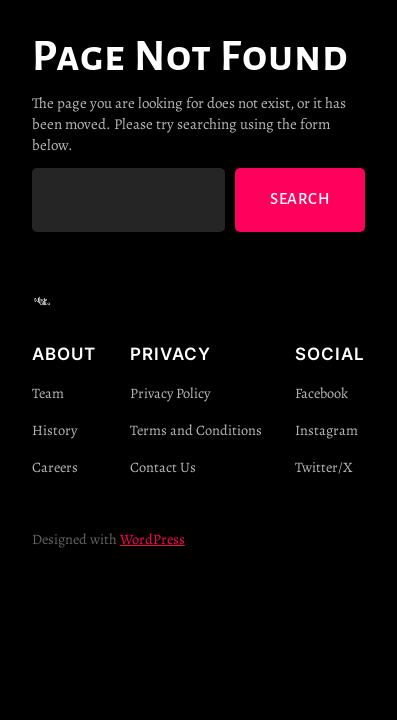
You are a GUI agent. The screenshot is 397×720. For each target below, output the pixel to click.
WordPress (152, 539)
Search (300, 199)
